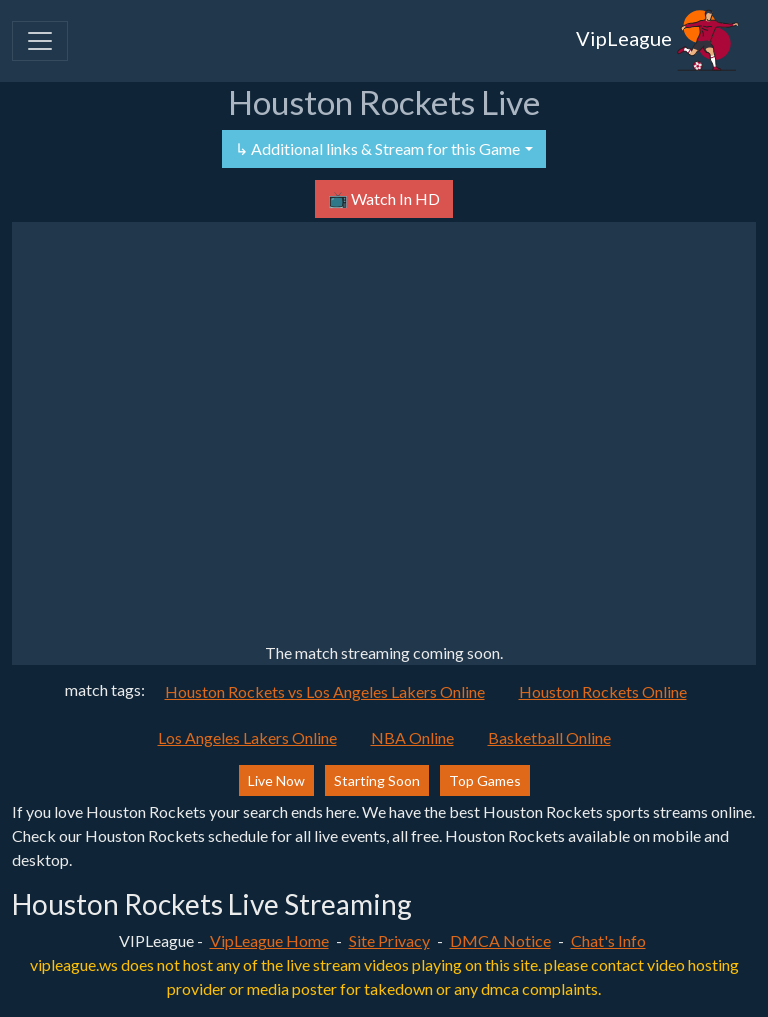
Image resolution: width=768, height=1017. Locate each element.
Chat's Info (608, 940)
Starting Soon (377, 780)
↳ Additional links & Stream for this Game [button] (377, 148)
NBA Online (412, 737)
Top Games (485, 780)
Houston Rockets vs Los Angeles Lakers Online (325, 691)
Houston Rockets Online (603, 691)
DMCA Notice (500, 940)
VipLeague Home (269, 940)
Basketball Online (549, 737)
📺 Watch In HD (384, 198)
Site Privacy (389, 940)
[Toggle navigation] (40, 41)
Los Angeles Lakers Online (247, 737)
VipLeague (658, 41)
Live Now (276, 780)
